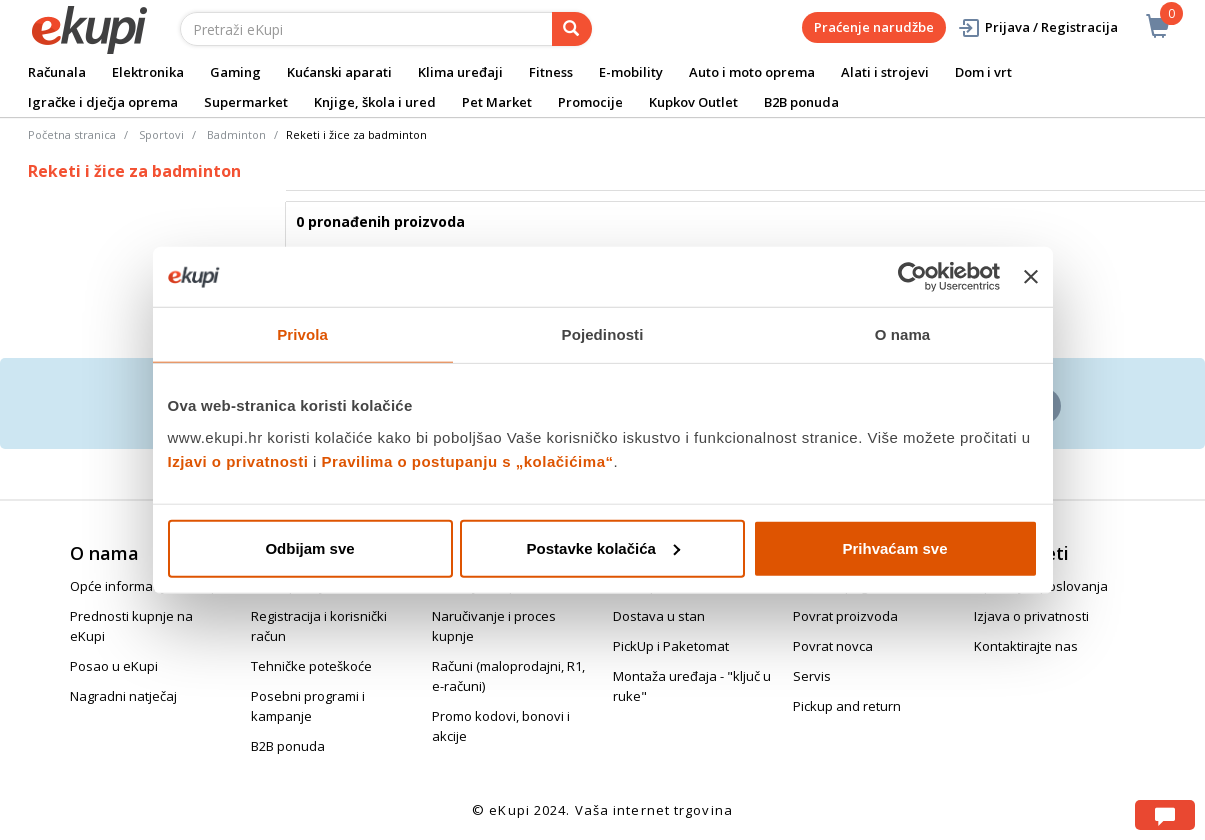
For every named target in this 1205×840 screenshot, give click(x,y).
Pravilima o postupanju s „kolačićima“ (468, 460)
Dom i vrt (983, 72)
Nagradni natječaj (123, 696)
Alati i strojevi (885, 72)
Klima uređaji (460, 72)
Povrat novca (833, 646)
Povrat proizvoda (845, 616)
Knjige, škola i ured (375, 102)
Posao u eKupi (114, 666)
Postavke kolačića (603, 547)
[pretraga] (572, 29)
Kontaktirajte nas (1026, 646)
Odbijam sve (309, 547)
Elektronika (148, 72)
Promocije (590, 102)
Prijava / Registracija (1037, 27)
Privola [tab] (302, 334)
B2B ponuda (801, 102)
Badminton (236, 134)
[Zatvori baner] (1031, 277)
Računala (57, 72)
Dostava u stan (659, 616)
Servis (812, 676)
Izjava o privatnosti (1031, 616)
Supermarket (246, 102)
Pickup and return (847, 706)
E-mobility (631, 72)
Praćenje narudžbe (874, 27)
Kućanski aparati (339, 72)
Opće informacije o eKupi (146, 586)
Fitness (551, 72)
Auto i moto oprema (752, 72)
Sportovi (161, 134)
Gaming (235, 72)
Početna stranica (72, 134)
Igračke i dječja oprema (103, 102)
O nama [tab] (903, 334)
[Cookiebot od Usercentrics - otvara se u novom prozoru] (912, 277)
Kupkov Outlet (693, 102)
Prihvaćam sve (894, 547)
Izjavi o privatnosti (238, 460)
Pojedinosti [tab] (603, 334)
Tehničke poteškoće (311, 666)
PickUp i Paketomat (671, 646)
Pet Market (497, 102)
